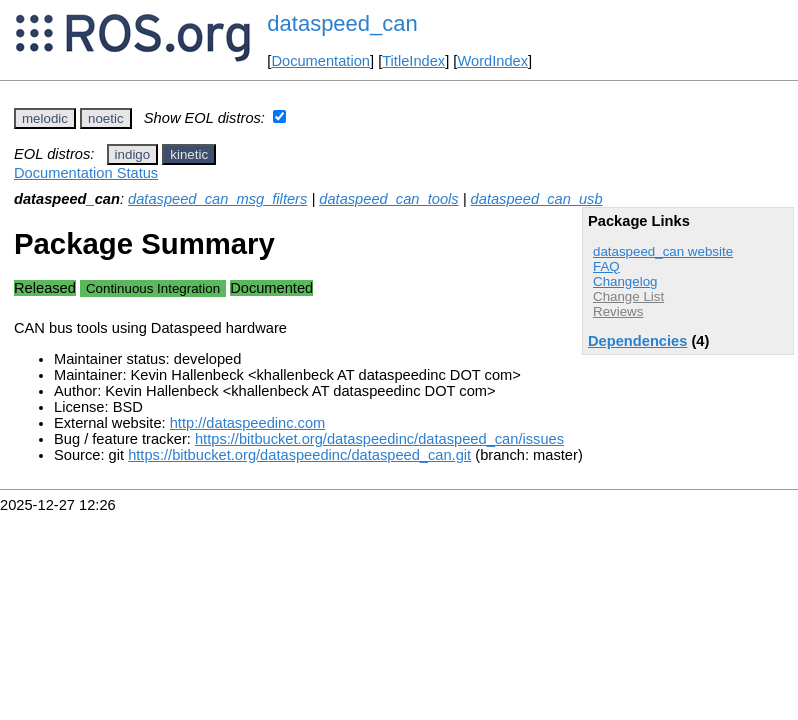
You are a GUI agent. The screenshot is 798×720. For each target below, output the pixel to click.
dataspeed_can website (663, 251)
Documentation (320, 61)
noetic (106, 118)
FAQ (606, 266)
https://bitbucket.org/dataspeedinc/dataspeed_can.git (299, 455)
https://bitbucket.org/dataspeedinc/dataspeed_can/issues (379, 439)
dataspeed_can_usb (537, 199)
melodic (45, 118)
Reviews (618, 311)
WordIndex (492, 61)
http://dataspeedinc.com (248, 423)
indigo (133, 154)
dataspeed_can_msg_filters (217, 199)
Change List (628, 296)
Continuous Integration (153, 288)
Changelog (625, 281)
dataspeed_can (342, 23)
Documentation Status (86, 173)
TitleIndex (413, 61)
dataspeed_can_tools (388, 199)
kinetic (189, 154)
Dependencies (637, 341)
